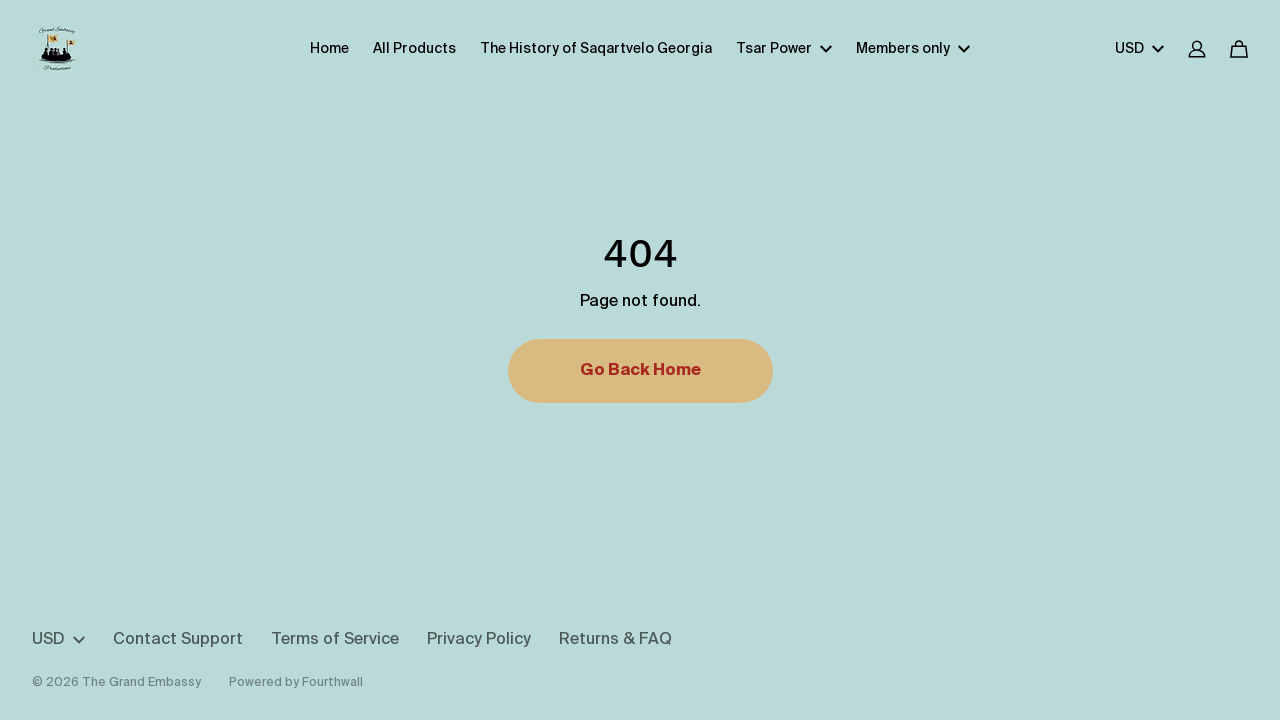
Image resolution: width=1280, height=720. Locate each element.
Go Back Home (640, 371)
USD (1139, 49)
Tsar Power (784, 49)
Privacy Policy (479, 640)
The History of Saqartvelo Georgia (596, 49)
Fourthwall (332, 683)
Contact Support (178, 640)
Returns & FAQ (615, 640)
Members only (913, 49)
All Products (414, 49)
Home (329, 49)
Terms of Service (335, 640)
